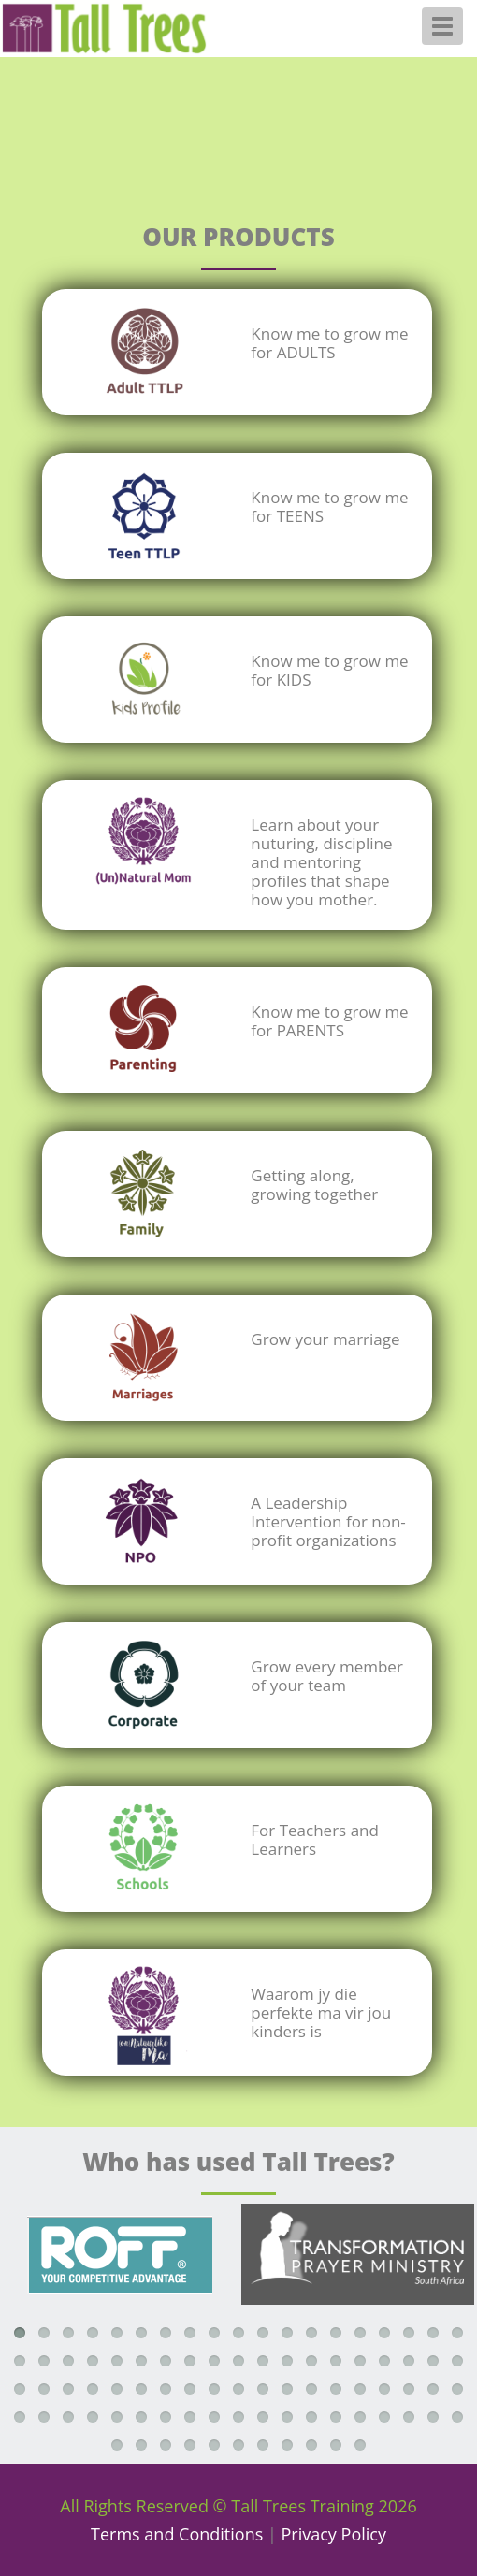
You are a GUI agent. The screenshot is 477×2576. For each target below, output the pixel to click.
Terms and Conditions (177, 2534)
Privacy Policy (334, 2534)
